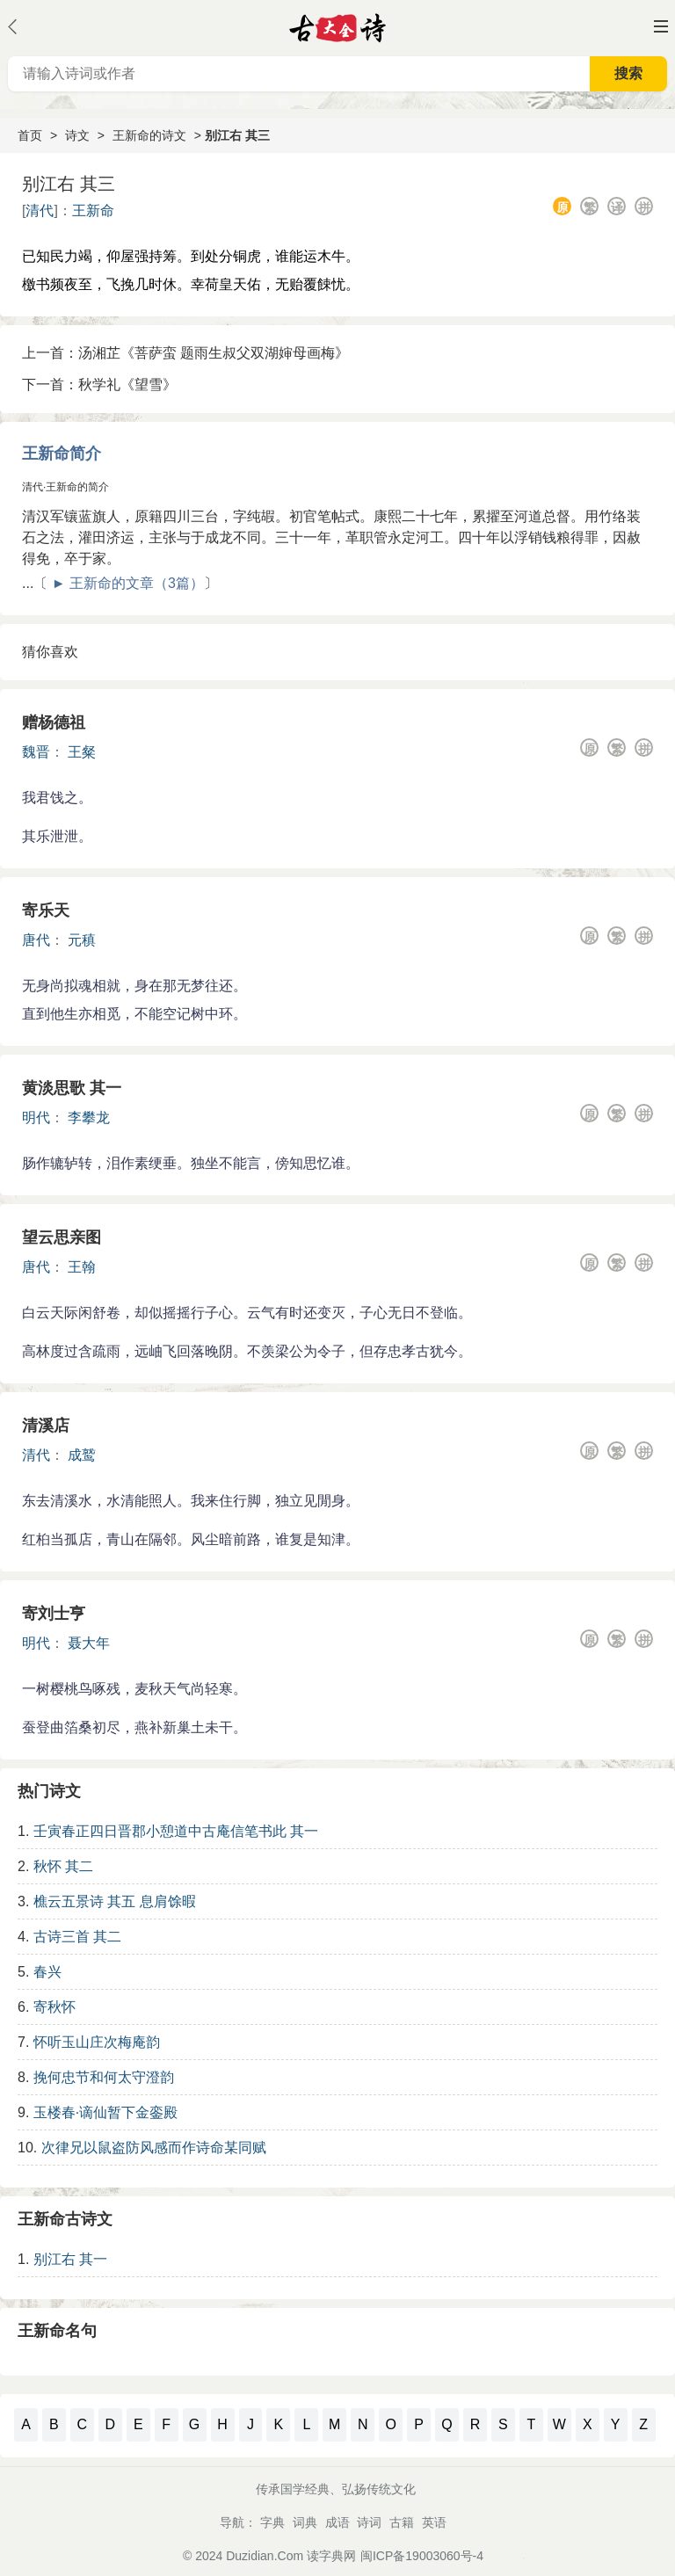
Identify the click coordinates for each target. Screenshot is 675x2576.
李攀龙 (89, 1117)
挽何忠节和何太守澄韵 (103, 2077)
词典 (305, 2522)
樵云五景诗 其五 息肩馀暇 (114, 1901)
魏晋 (36, 751)
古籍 (401, 2522)
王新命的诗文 (149, 135)
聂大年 (89, 1643)
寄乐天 (45, 910)
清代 (39, 210)
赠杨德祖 (53, 722)
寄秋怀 (54, 2006)
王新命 (93, 210)
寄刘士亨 (53, 1613)
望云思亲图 (61, 1237)
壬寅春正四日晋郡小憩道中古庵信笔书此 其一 (175, 1831)
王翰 (82, 1266)
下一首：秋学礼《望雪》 (99, 384)
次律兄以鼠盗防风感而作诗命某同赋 (153, 2147)
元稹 (82, 939)
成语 (337, 2522)
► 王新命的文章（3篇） (128, 583)
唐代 (36, 939)
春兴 (47, 1971)
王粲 (82, 751)
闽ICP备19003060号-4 (421, 2556)
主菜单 (661, 26)
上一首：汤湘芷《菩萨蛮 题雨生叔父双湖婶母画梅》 (185, 352)
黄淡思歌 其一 (71, 1088)
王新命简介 (61, 453)
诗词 (369, 2522)
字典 (272, 2522)
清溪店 (45, 1425)
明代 (36, 1117)
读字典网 (331, 2556)
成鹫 (82, 1455)
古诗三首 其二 (77, 1936)
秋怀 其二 (63, 1866)
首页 (30, 135)
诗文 (77, 135)
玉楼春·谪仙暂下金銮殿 (105, 2112)
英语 (434, 2522)
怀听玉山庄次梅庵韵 (96, 2042)
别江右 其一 (70, 2259)
